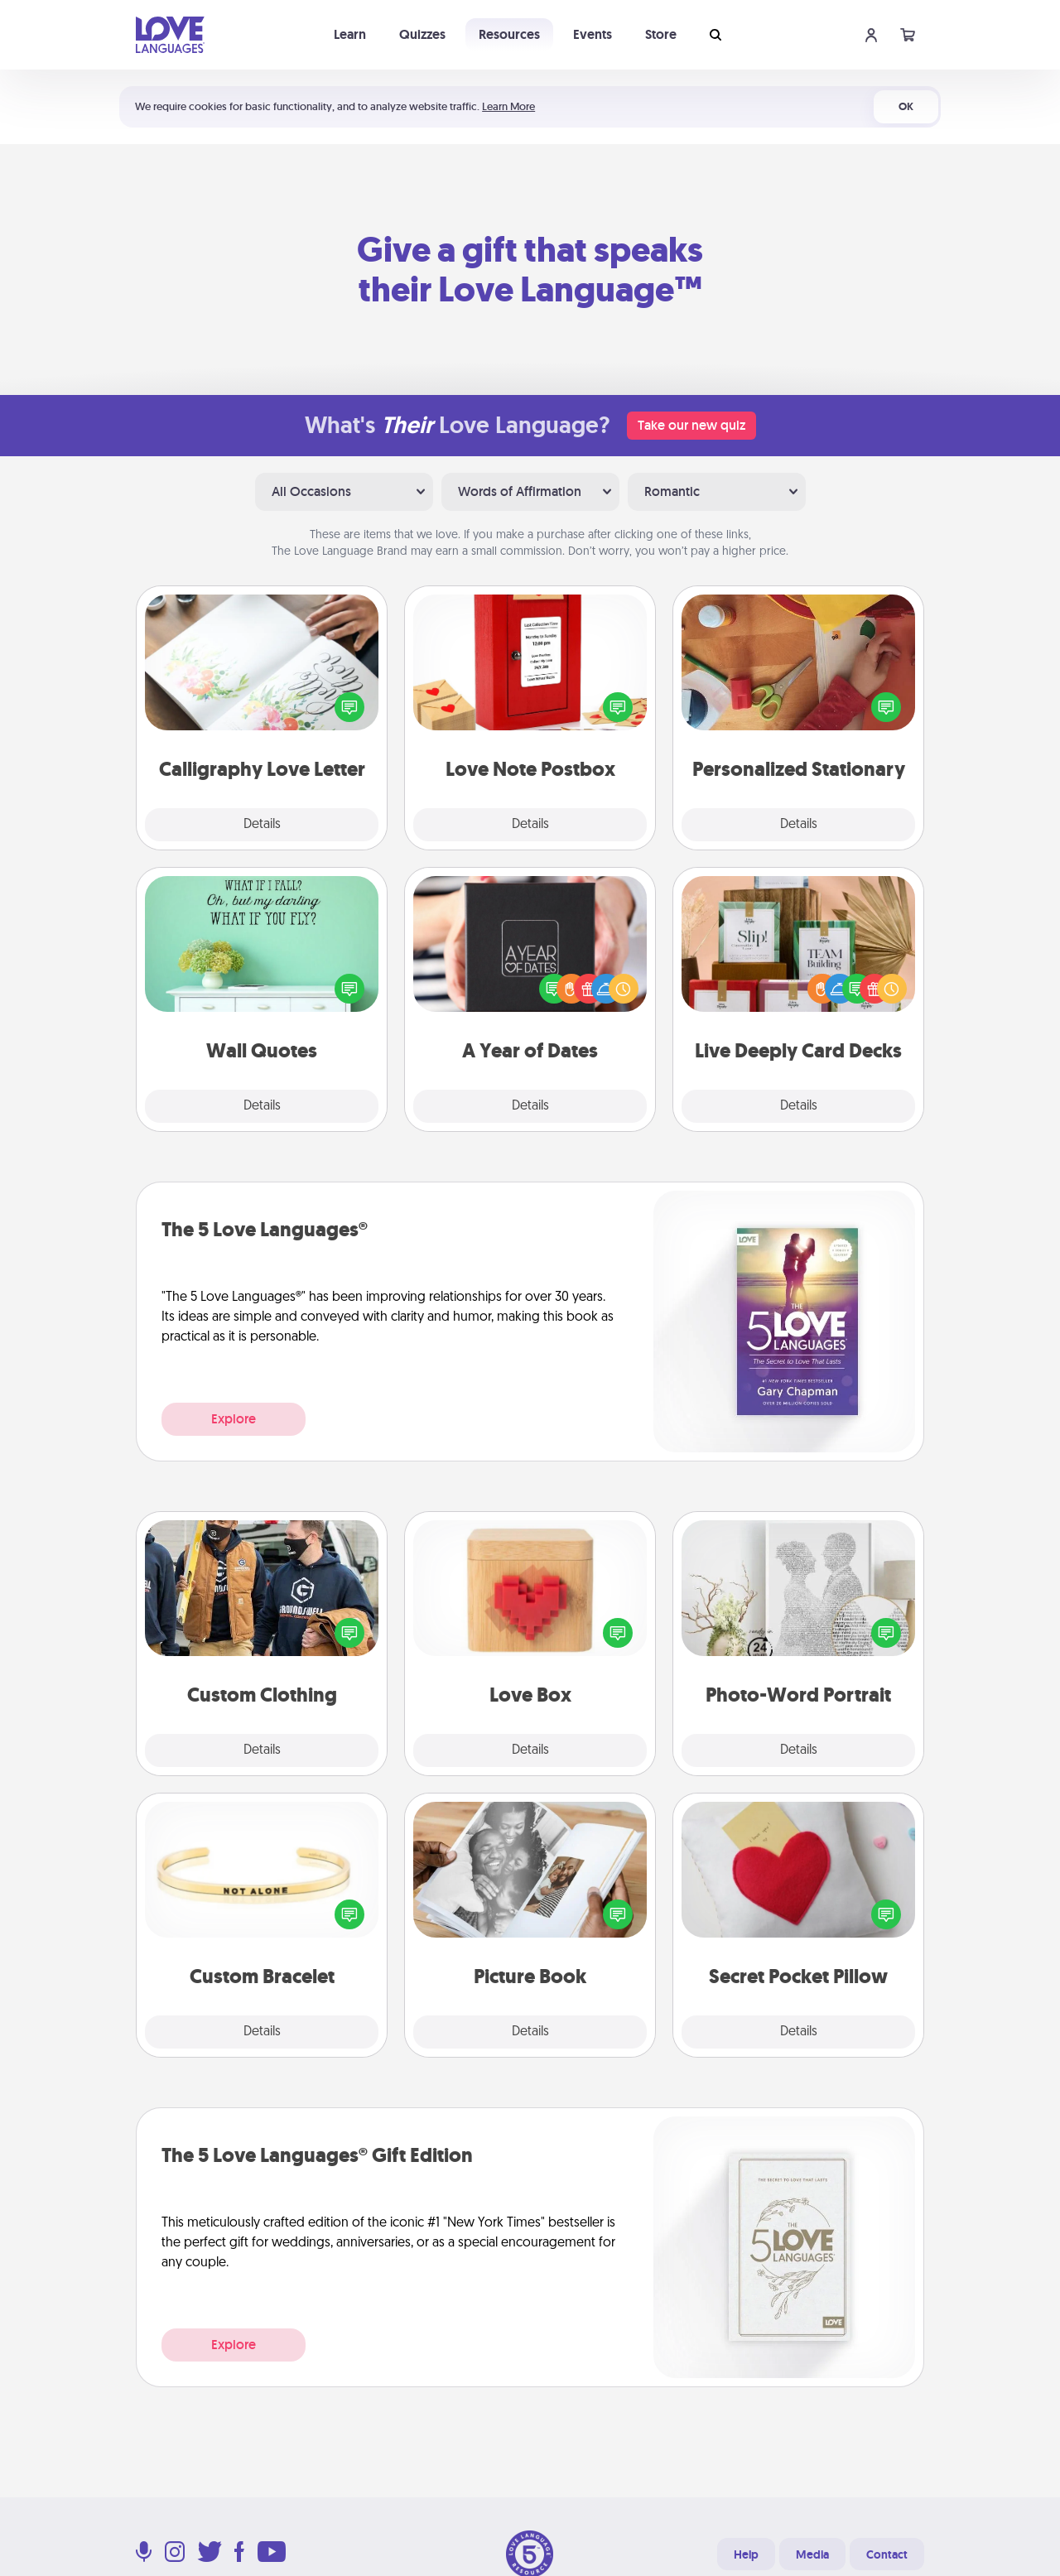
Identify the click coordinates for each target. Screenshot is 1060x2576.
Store (661, 34)
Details (262, 824)
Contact (887, 2554)
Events (592, 34)
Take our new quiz (691, 425)
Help (746, 2554)
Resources (509, 34)
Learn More (508, 106)
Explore (233, 1419)
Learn (350, 34)
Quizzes (422, 34)
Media (812, 2554)
